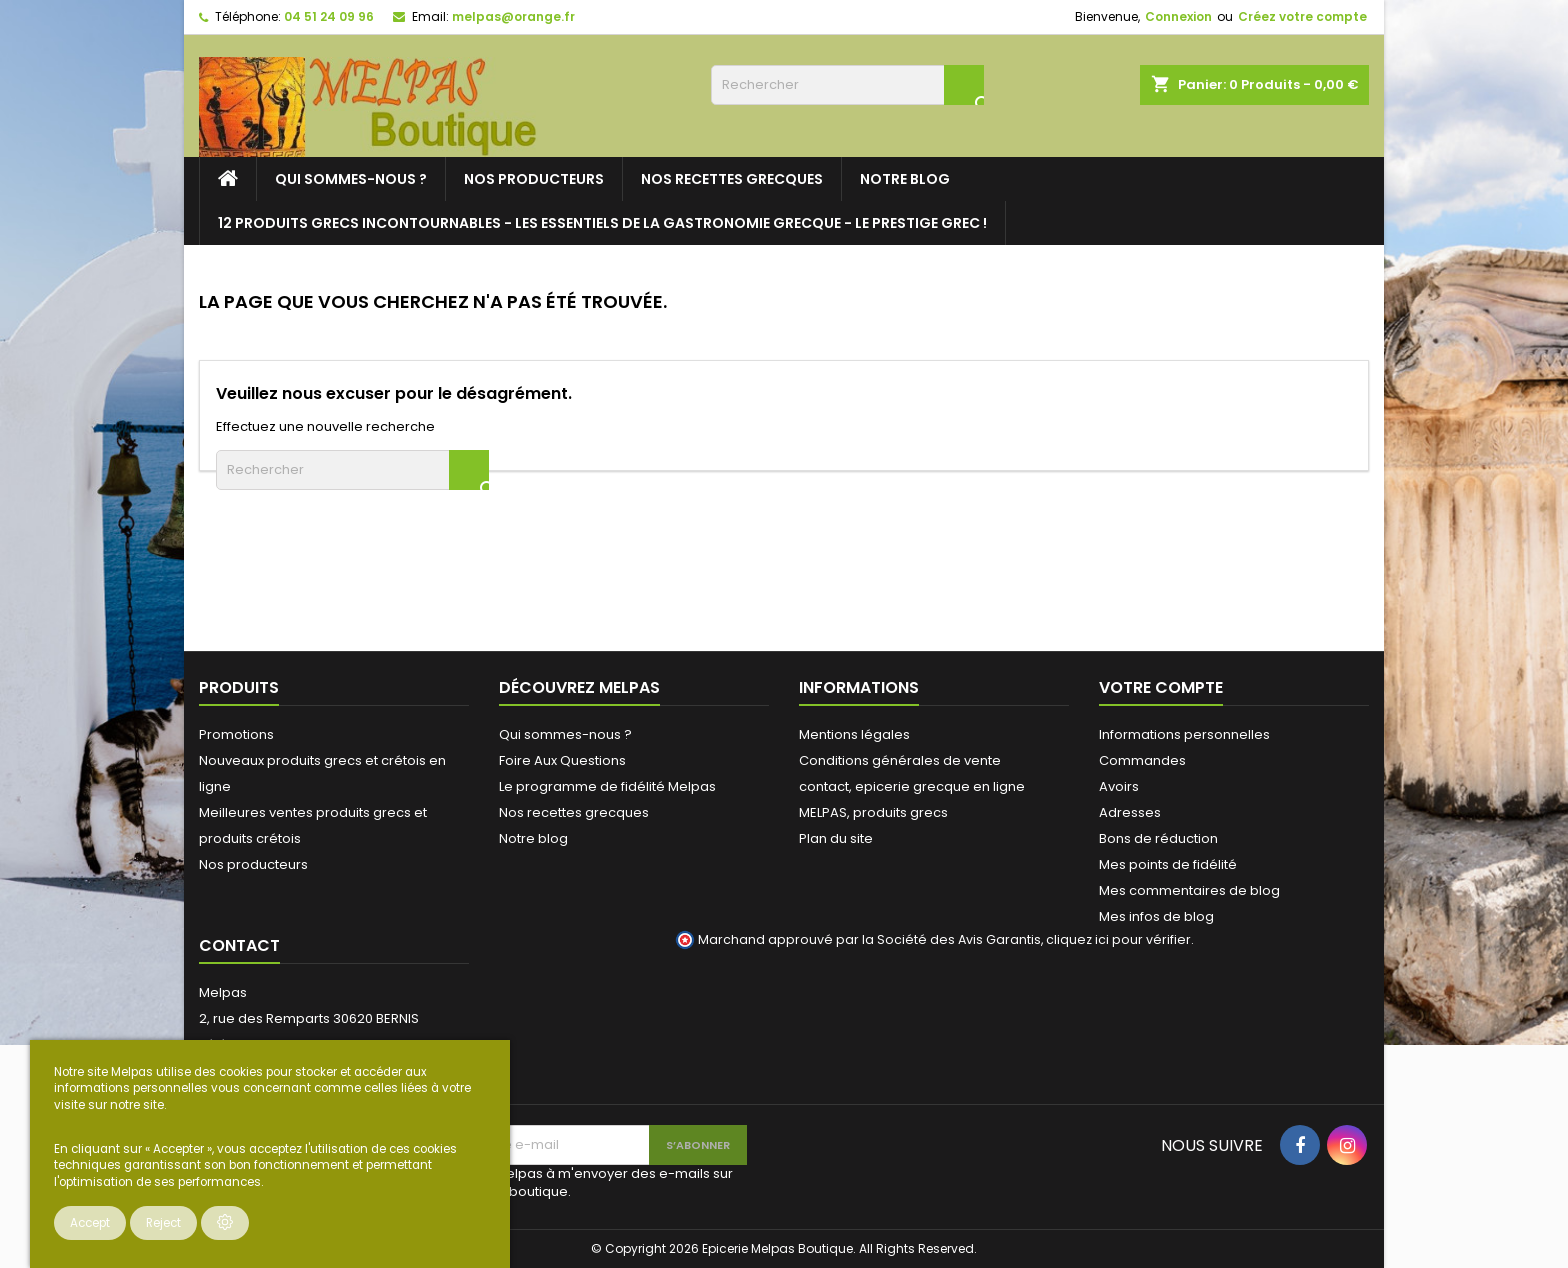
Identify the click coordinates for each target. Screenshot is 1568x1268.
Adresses (1130, 812)
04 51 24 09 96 (329, 16)
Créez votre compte (1302, 16)
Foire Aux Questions (562, 760)
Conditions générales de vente (900, 760)
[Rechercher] (847, 85)
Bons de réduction (1158, 838)
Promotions (236, 734)
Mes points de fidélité (1168, 864)
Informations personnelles (1184, 734)
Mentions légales (854, 734)
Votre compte (1161, 687)
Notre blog (905, 179)
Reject (163, 1223)
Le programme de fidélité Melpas (607, 786)
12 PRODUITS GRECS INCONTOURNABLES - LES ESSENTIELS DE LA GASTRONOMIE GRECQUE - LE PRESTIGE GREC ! (602, 223)
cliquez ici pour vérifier (1118, 939)
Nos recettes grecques (732, 179)
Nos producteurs (534, 179)
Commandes (1142, 760)
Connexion (1178, 16)
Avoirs (1119, 786)
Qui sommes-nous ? (351, 179)
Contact (239, 945)
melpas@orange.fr (513, 16)
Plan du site (836, 838)
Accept (90, 1223)
